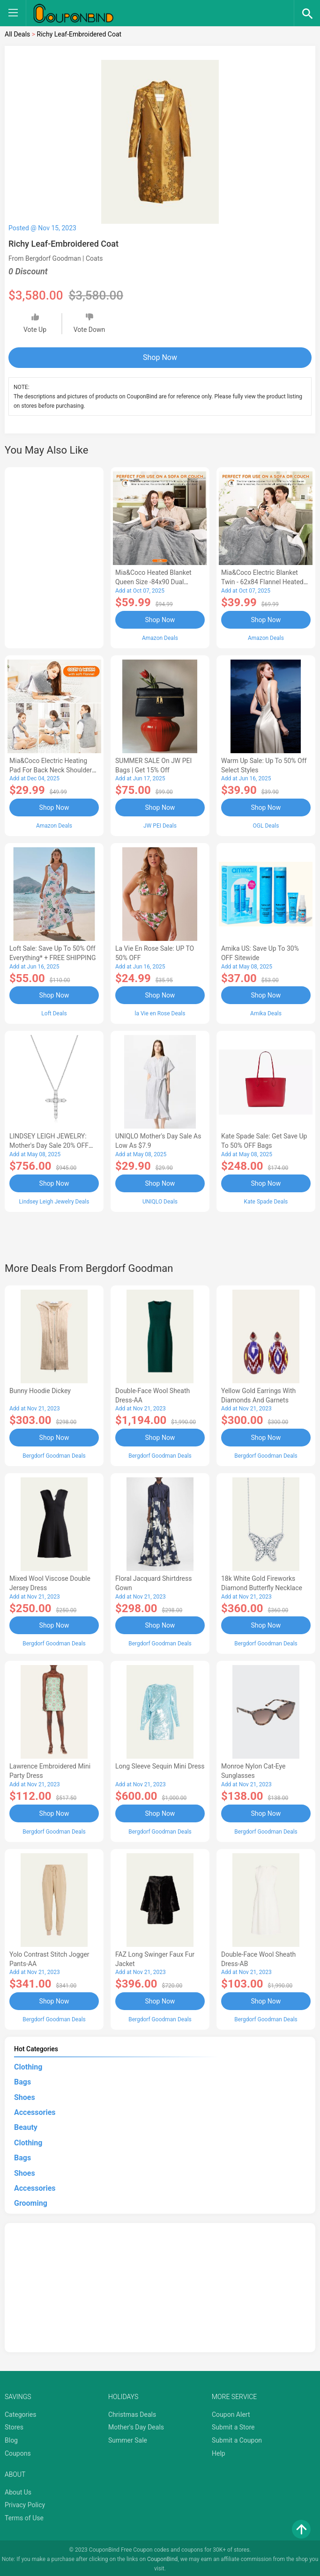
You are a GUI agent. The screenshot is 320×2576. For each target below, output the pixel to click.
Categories (20, 2411)
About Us (18, 2489)
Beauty (25, 2124)
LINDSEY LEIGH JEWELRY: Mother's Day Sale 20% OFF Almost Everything (49, 1144)
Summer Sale (127, 2437)
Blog (11, 2437)
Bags (22, 2079)
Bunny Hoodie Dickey (40, 1389)
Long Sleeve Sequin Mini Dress (160, 1764)
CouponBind (162, 2556)
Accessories (34, 2109)
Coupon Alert (231, 2411)
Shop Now (160, 357)
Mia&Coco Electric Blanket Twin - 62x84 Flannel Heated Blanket (262, 582)
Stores (14, 2424)
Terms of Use (24, 2514)
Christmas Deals (132, 2411)
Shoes (24, 2094)
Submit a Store (233, 2424)
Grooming (30, 2200)
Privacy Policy (25, 2502)
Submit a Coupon (237, 2437)
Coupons (18, 2450)
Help (218, 2450)
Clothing (28, 2063)
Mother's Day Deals (136, 2424)
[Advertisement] (54, 556)
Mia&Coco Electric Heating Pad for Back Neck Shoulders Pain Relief (52, 770)
